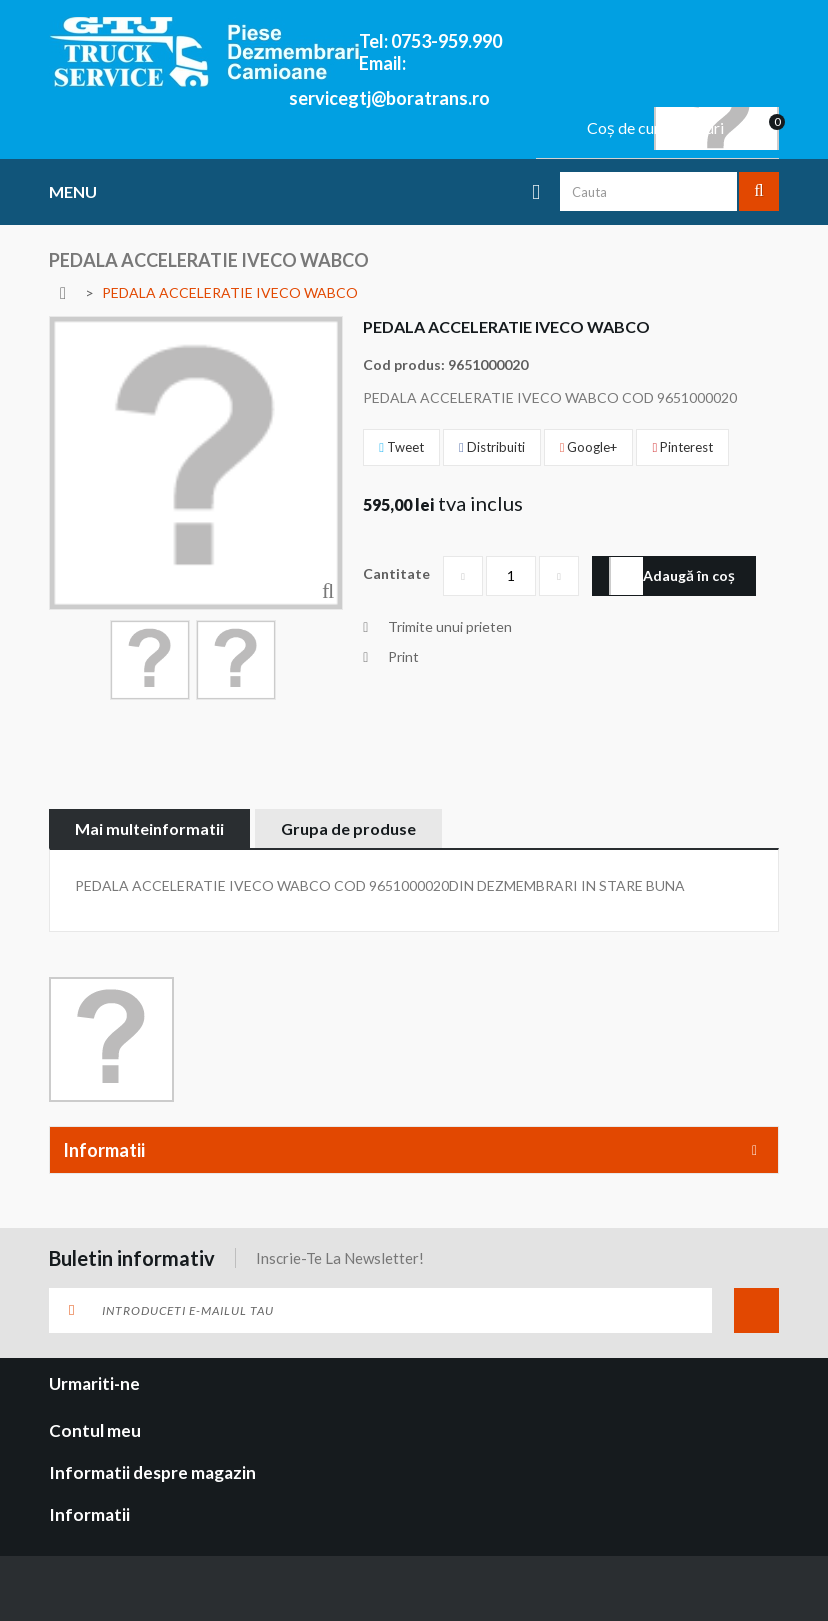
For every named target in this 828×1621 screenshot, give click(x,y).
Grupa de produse (348, 828)
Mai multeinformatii (149, 828)
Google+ (589, 447)
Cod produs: (404, 364)
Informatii (104, 1150)
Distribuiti (492, 447)
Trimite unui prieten (450, 626)
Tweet (401, 447)
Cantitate (396, 573)
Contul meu (95, 1430)
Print (403, 656)
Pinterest (682, 447)
